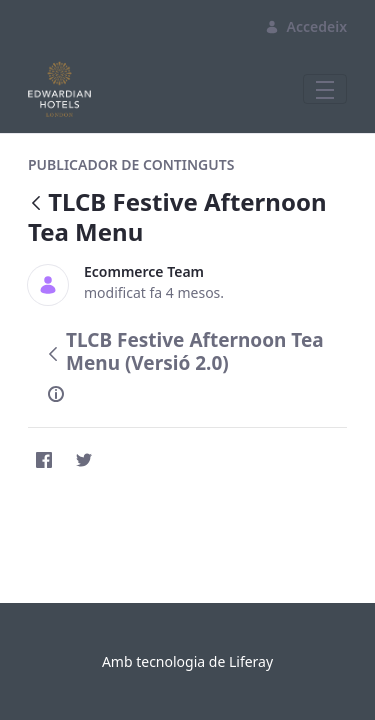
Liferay (251, 661)
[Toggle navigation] (325, 89)
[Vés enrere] (36, 204)
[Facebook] (44, 460)
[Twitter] (84, 460)
